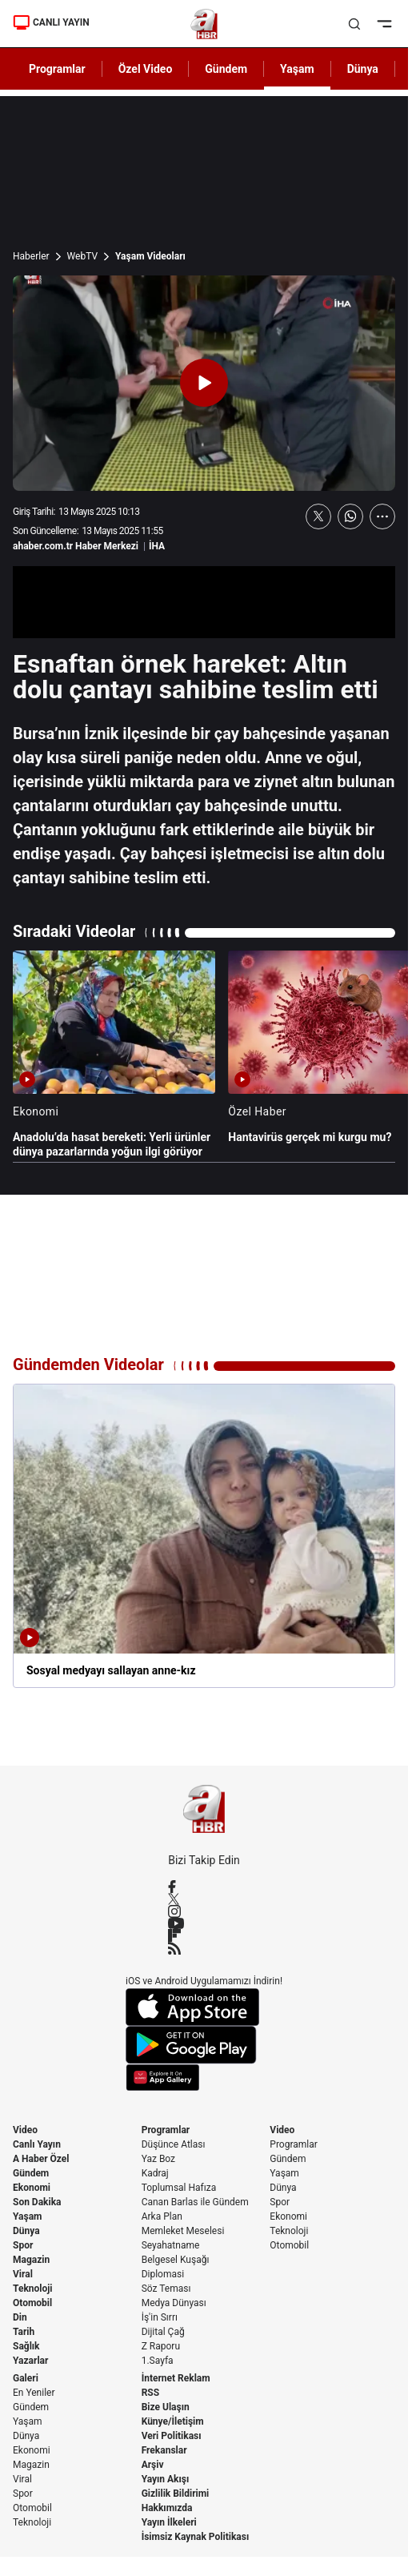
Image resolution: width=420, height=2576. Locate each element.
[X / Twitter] (204, 1899)
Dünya (26, 2230)
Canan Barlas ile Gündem (195, 2202)
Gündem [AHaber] (226, 68)
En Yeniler (34, 2392)
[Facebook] (204, 1886)
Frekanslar (164, 2450)
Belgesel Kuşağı (176, 2259)
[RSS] (204, 1948)
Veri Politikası (172, 2435)
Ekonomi (31, 2187)
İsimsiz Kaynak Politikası (196, 2536)
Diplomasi (163, 2274)
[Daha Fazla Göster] (382, 516)
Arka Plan (162, 2216)
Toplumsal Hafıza (179, 2187)
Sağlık (26, 2346)
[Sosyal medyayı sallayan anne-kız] (204, 1536)
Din (20, 2317)
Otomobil (32, 2303)
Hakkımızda (167, 2508)
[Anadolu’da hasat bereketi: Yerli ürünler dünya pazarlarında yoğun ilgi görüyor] (114, 1054)
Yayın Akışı (166, 2479)
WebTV (82, 256)
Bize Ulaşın (166, 2407)
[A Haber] (204, 24)
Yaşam (27, 2216)
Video (25, 2130)
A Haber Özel (41, 2158)
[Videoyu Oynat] (204, 383)
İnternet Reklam (176, 2378)
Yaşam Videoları (150, 256)
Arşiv (153, 2464)
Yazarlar (30, 2360)
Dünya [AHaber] (362, 68)
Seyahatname (171, 2245)
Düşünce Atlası (174, 2144)
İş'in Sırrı (160, 2317)
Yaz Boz (158, 2158)
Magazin (31, 2259)
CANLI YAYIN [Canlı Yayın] (51, 22)
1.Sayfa (158, 2360)
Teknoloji (33, 2288)
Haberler (31, 256)
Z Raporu (161, 2346)
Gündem (31, 2173)
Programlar (166, 2130)
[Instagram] (204, 1911)
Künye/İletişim (173, 2421)
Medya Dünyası (174, 2303)
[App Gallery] (204, 2077)
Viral (23, 2274)
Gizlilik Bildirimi (176, 2493)
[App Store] (204, 2007)
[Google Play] (204, 2045)
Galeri (25, 2378)
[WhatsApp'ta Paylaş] (350, 516)
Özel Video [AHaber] (145, 68)
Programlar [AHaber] (57, 68)
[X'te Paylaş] (318, 516)
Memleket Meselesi (183, 2230)
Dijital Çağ (163, 2331)
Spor (23, 2245)
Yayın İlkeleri (169, 2522)
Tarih (23, 2331)
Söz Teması (166, 2288)
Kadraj (155, 2173)
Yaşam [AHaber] (297, 68)
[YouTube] (204, 1923)
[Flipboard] (204, 1935)
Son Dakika (37, 2202)
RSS (150, 2392)
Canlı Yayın (37, 2144)
